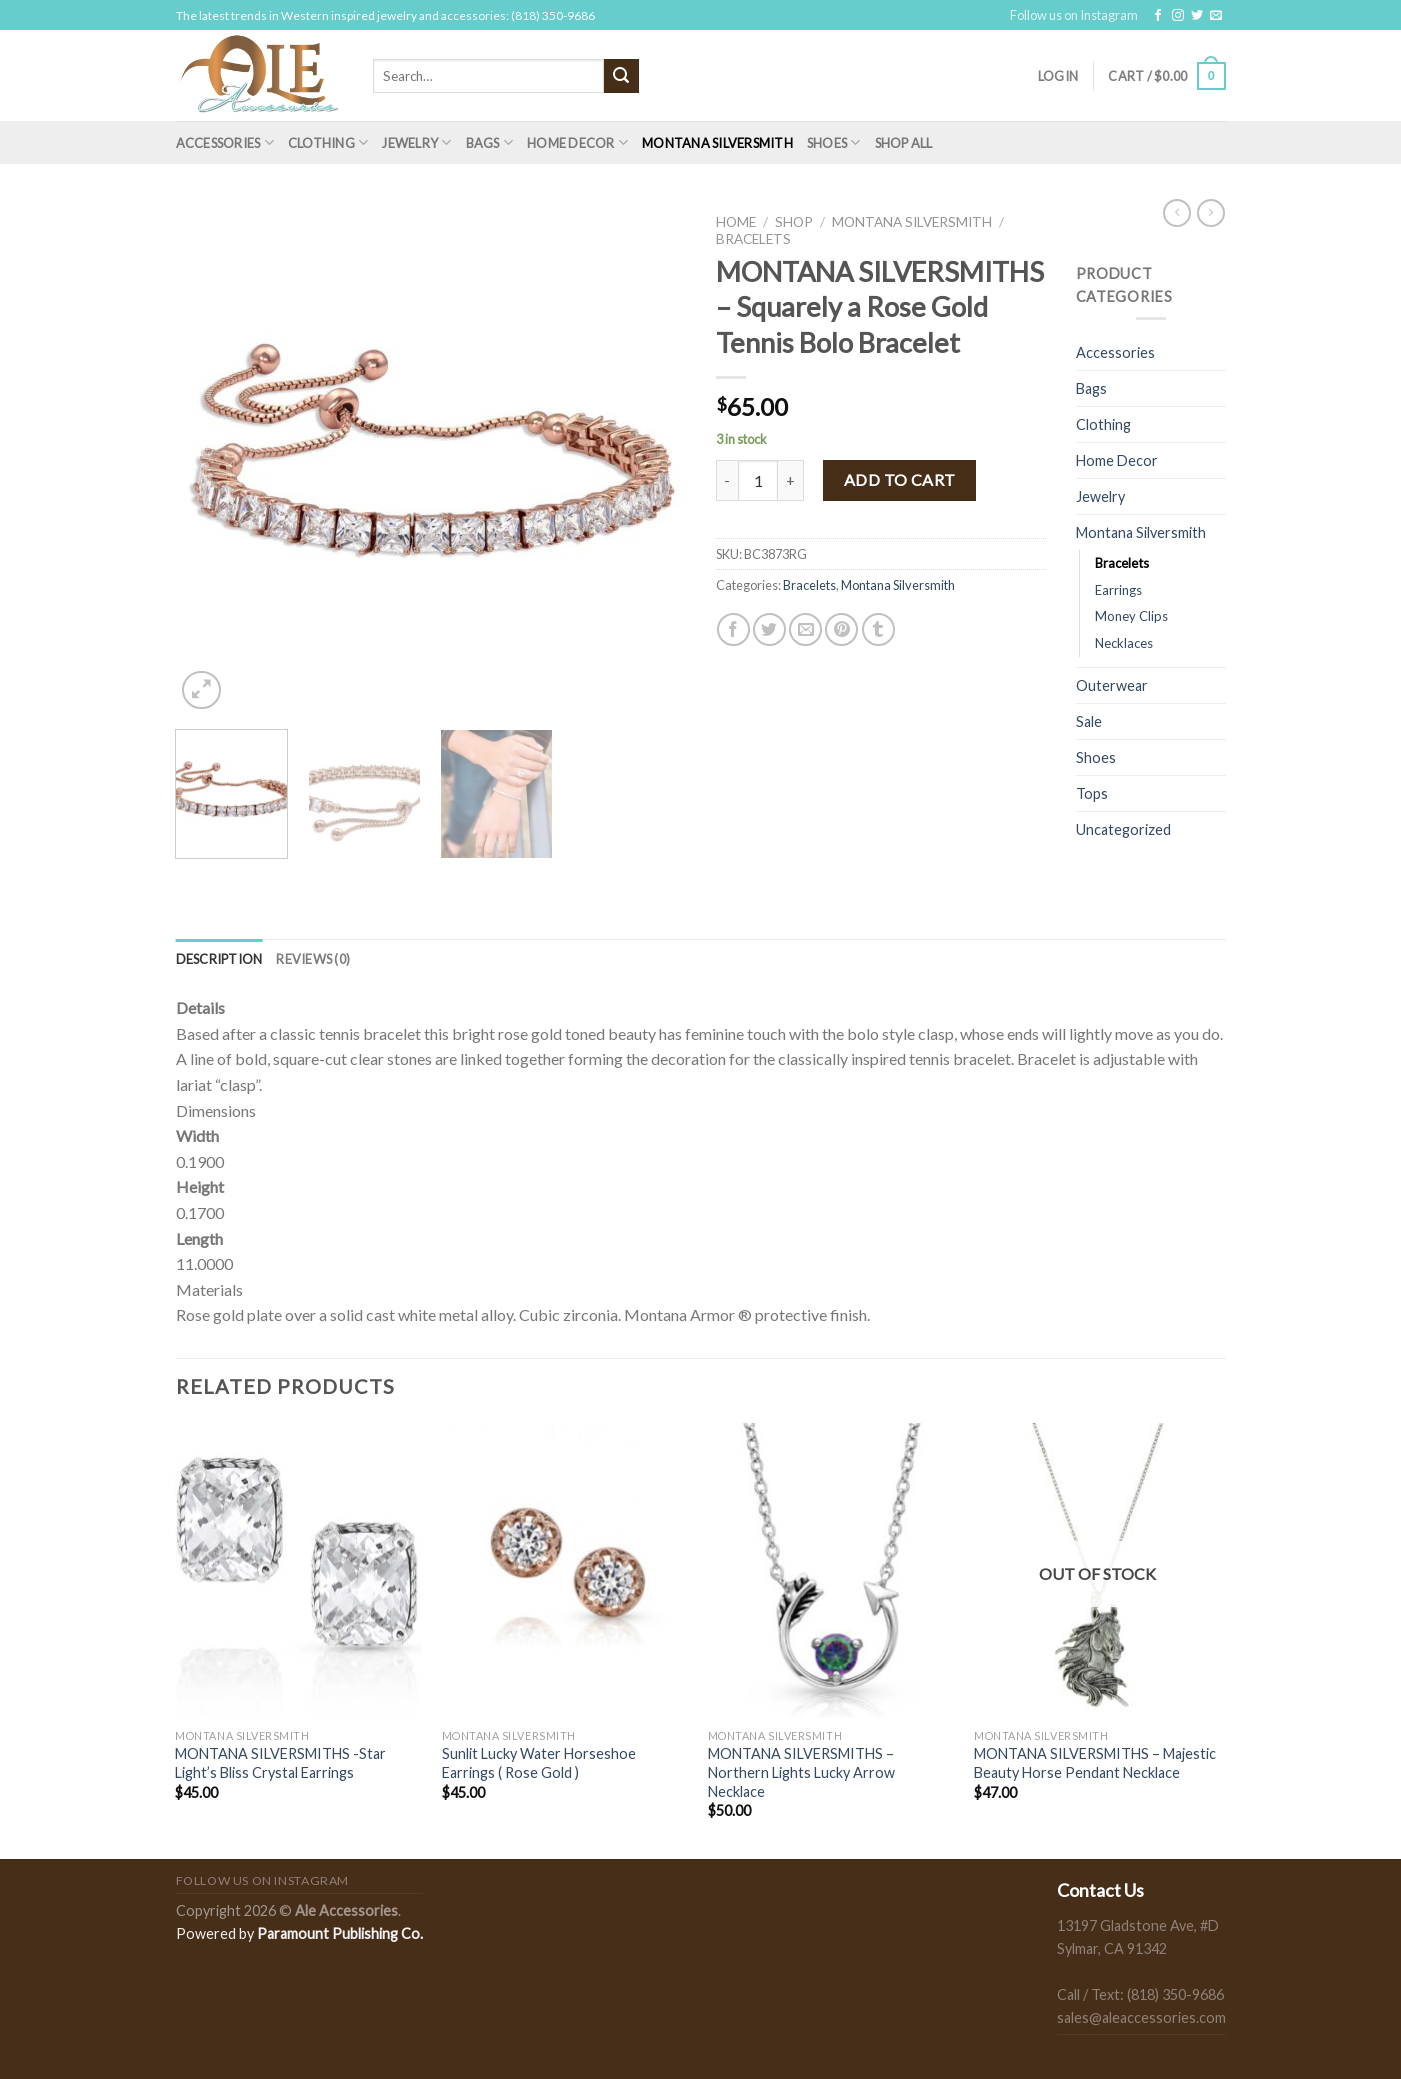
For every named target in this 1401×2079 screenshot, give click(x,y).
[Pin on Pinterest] (841, 629)
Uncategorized (1123, 829)
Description (219, 959)
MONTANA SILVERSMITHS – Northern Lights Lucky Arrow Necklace (801, 1772)
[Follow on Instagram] (1178, 16)
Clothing (328, 142)
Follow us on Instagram (1074, 15)
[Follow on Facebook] (1158, 16)
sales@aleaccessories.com (1141, 2017)
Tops (1092, 793)
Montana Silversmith (717, 143)
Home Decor (577, 142)
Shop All (904, 143)
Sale (1089, 721)
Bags (489, 142)
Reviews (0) (313, 959)
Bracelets (753, 239)
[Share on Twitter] (769, 629)
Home (736, 222)
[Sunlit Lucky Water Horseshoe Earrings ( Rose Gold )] (565, 1571)
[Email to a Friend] (805, 629)
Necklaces (1124, 643)
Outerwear (1112, 685)
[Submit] (621, 76)
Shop (794, 222)
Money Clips (1131, 616)
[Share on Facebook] (733, 629)
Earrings (1118, 590)
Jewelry (416, 142)
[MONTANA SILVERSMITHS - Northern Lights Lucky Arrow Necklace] (831, 1571)
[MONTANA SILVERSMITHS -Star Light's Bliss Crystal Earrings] (298, 1571)
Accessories (225, 142)
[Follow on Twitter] (1197, 16)
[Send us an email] (1216, 16)
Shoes (834, 142)
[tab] (219, 959)
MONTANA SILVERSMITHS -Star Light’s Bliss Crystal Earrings (280, 1763)
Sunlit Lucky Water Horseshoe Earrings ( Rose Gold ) (539, 1763)
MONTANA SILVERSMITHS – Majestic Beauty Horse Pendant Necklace (1095, 1763)
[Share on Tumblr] (878, 629)
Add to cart (900, 479)
